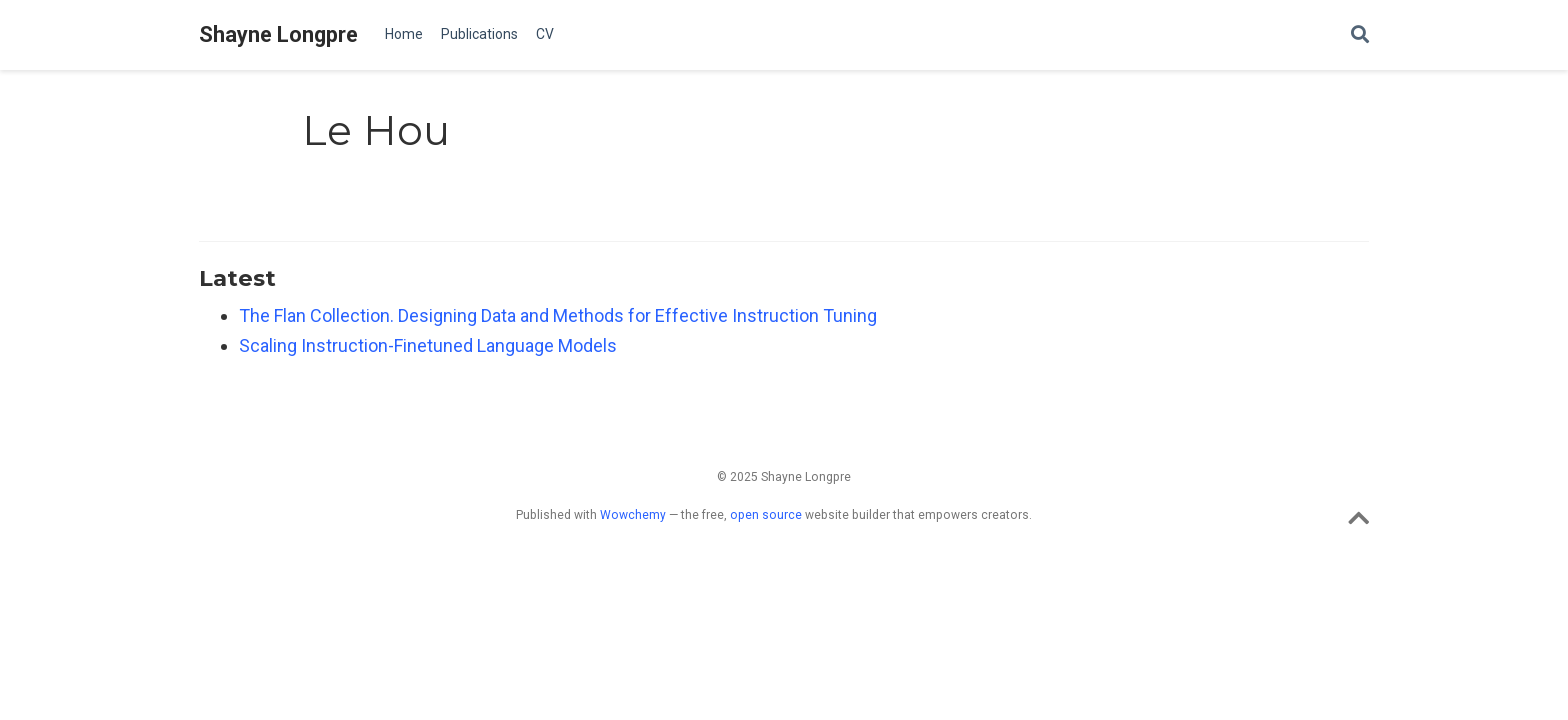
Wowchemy (633, 515)
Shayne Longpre (278, 34)
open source (766, 515)
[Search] (1360, 35)
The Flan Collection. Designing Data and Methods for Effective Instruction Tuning (558, 315)
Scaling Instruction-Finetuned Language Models (428, 345)
